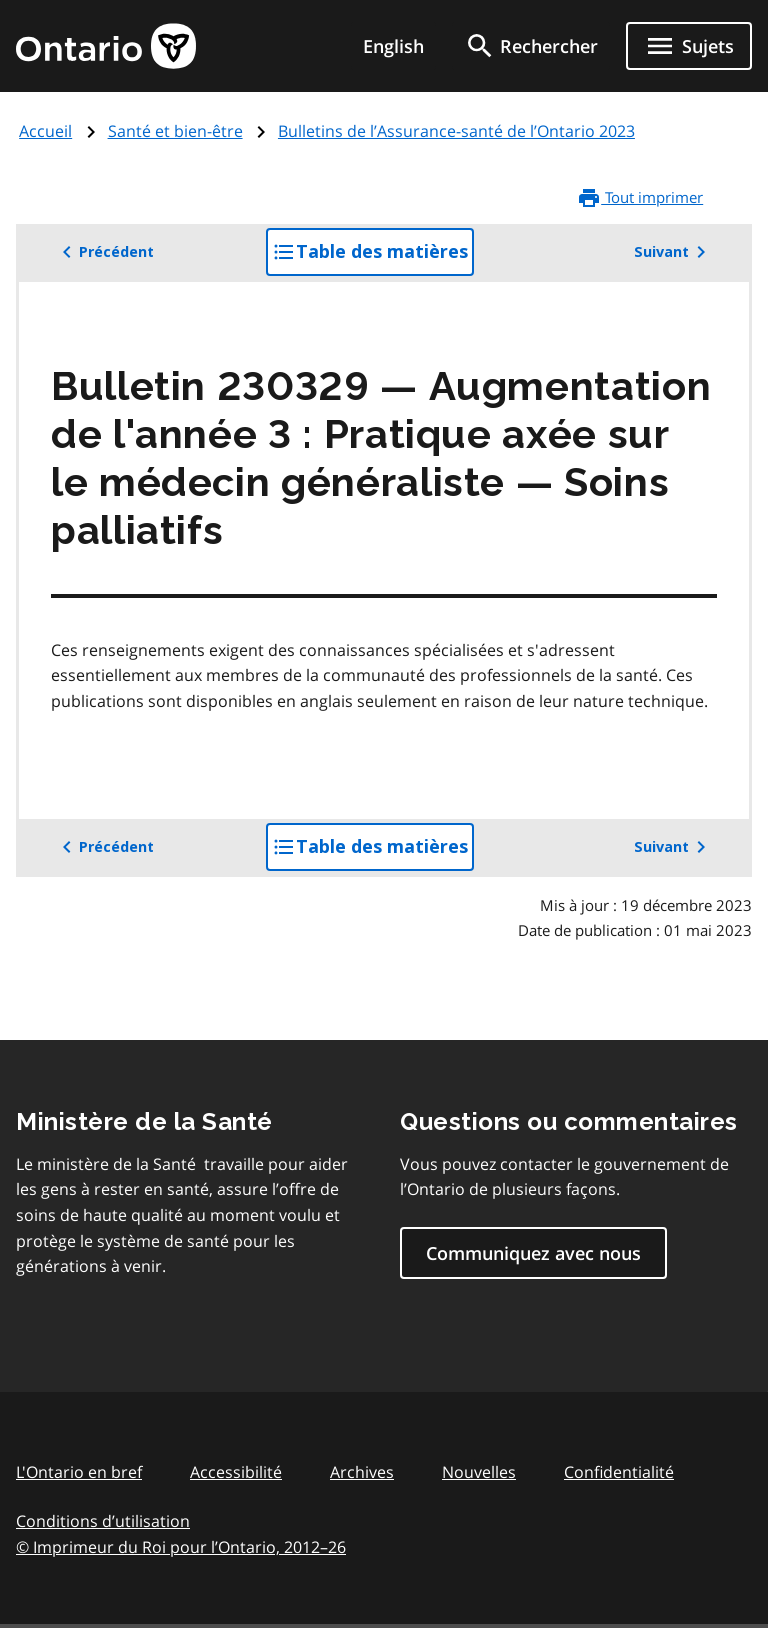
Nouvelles (479, 1472)
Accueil (45, 131)
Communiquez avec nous (533, 1253)
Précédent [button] (104, 252)
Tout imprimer (640, 198)
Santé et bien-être (175, 131)
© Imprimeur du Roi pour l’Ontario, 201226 (181, 1546)
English (393, 46)
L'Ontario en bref (79, 1472)
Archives (362, 1472)
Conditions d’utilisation (103, 1521)
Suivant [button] (673, 252)
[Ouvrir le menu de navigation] (689, 46)
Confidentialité (619, 1472)
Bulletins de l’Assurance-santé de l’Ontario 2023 (456, 131)
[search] (531, 46)
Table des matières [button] (373, 257)
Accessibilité (236, 1472)
